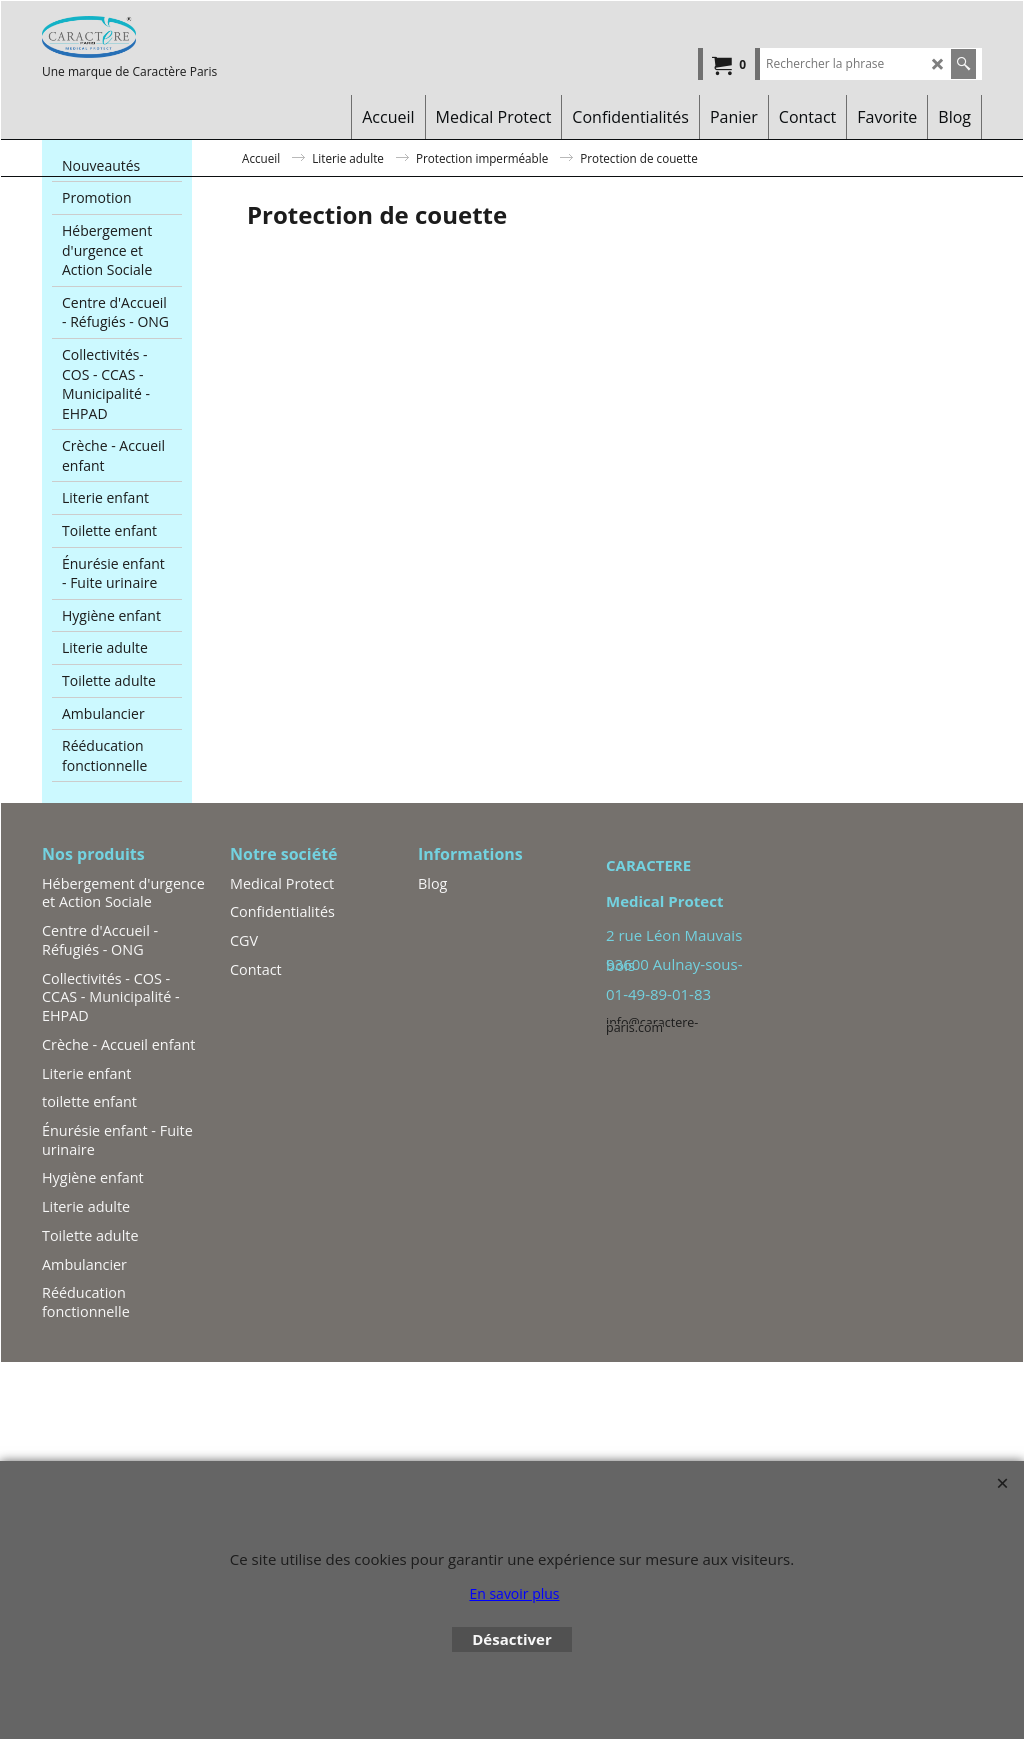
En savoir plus (514, 1593)
